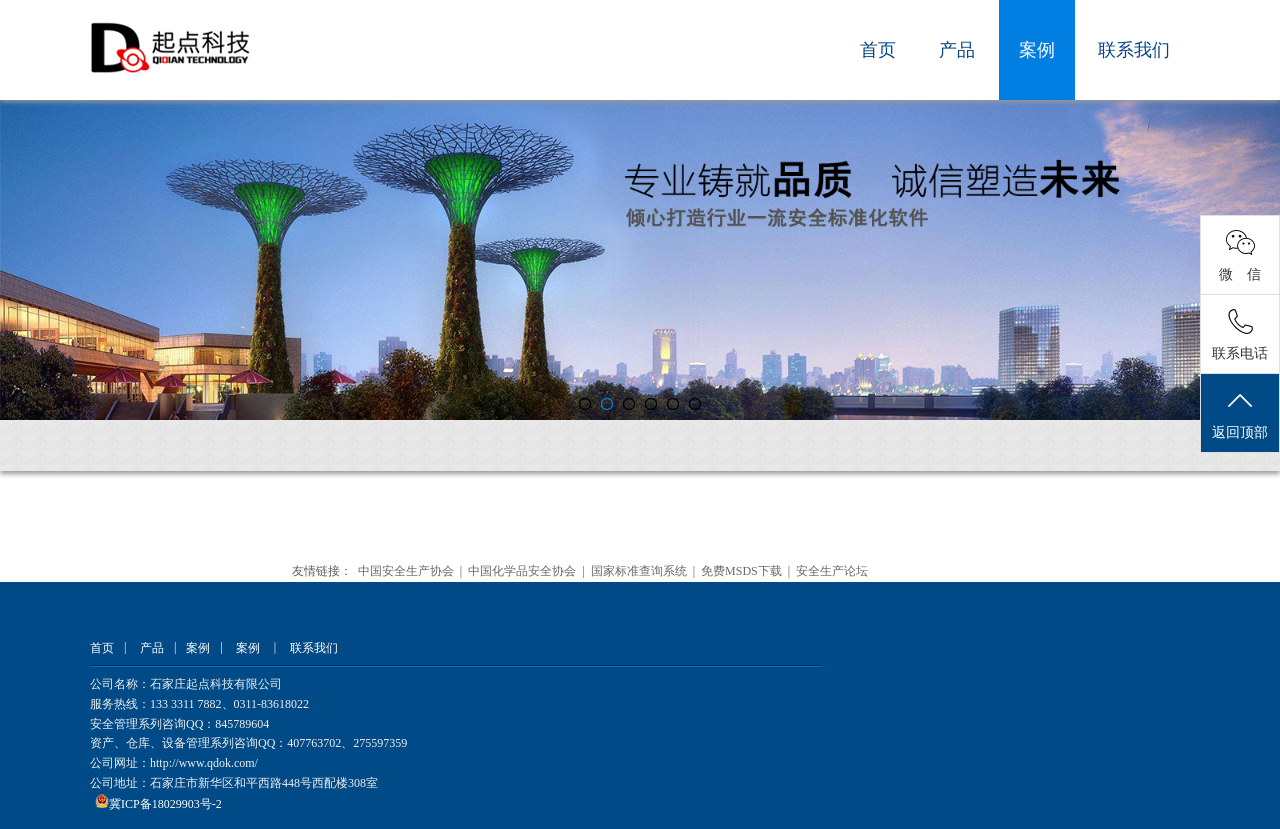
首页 (878, 50)
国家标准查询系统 (639, 571)
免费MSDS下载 (741, 571)
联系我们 (1134, 50)
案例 (1037, 50)
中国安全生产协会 (406, 571)
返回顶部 (1240, 414)
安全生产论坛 (832, 571)
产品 (957, 50)
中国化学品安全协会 (522, 571)
